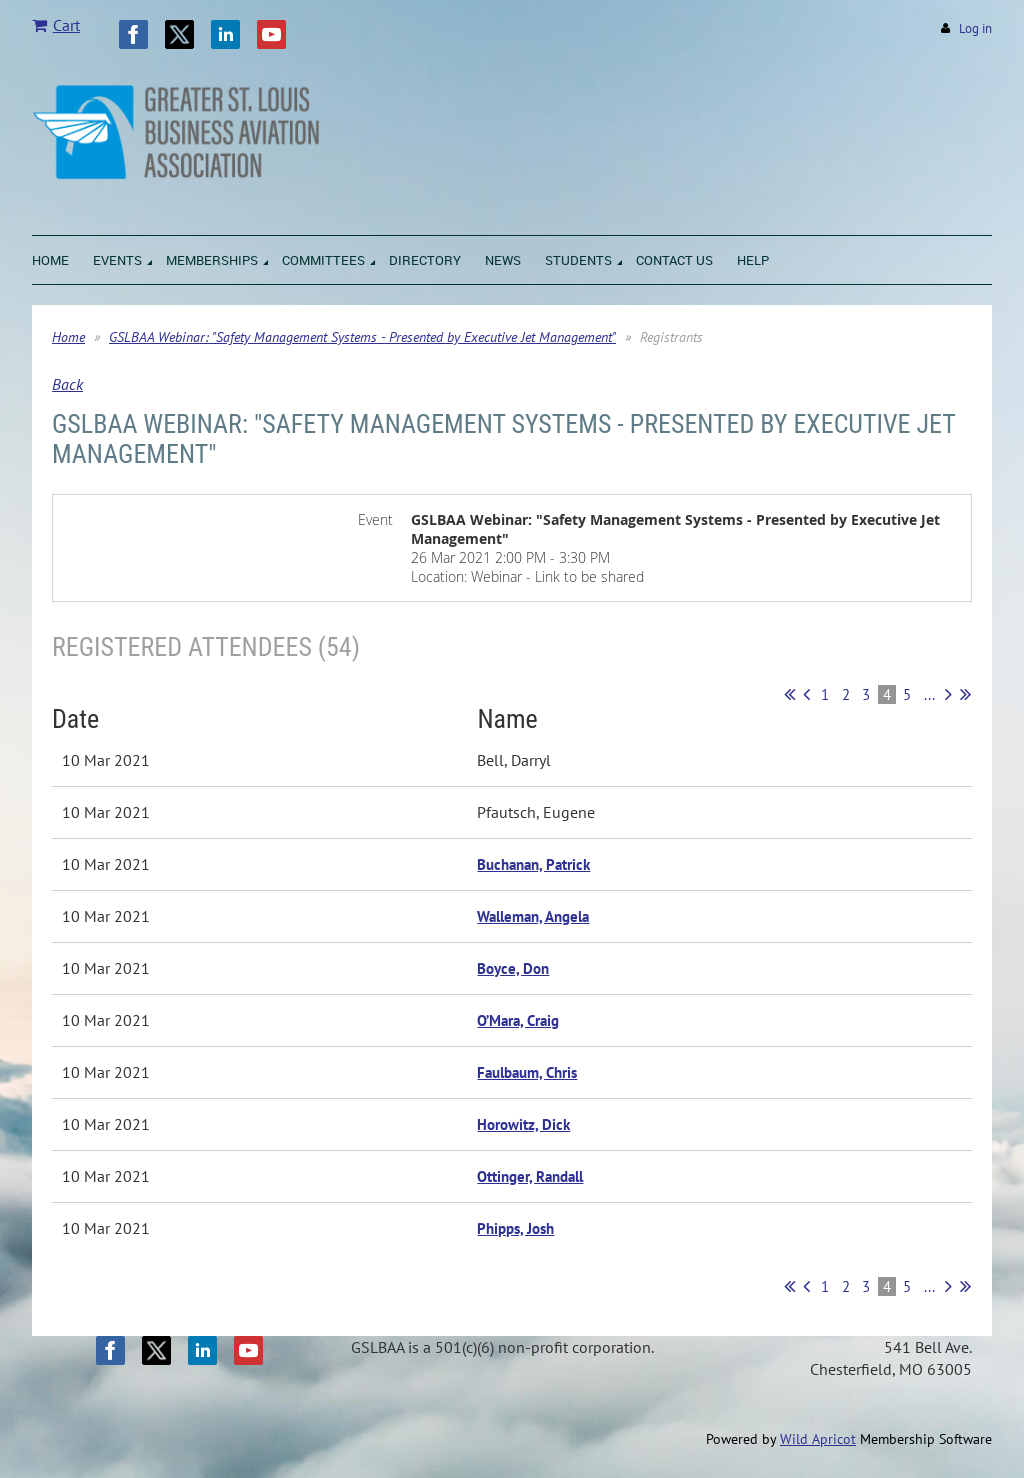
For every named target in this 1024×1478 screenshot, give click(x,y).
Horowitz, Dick (523, 1124)
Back (67, 384)
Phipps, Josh (515, 1228)
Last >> (965, 694)
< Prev (806, 694)
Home (68, 337)
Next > (948, 694)
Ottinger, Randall (530, 1176)
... (929, 694)
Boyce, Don (513, 968)
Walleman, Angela (533, 916)
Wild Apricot (818, 1439)
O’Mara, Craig (518, 1020)
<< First (789, 694)
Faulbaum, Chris (527, 1072)
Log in (975, 28)
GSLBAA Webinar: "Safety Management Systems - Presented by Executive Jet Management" (362, 337)
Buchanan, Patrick (533, 864)
